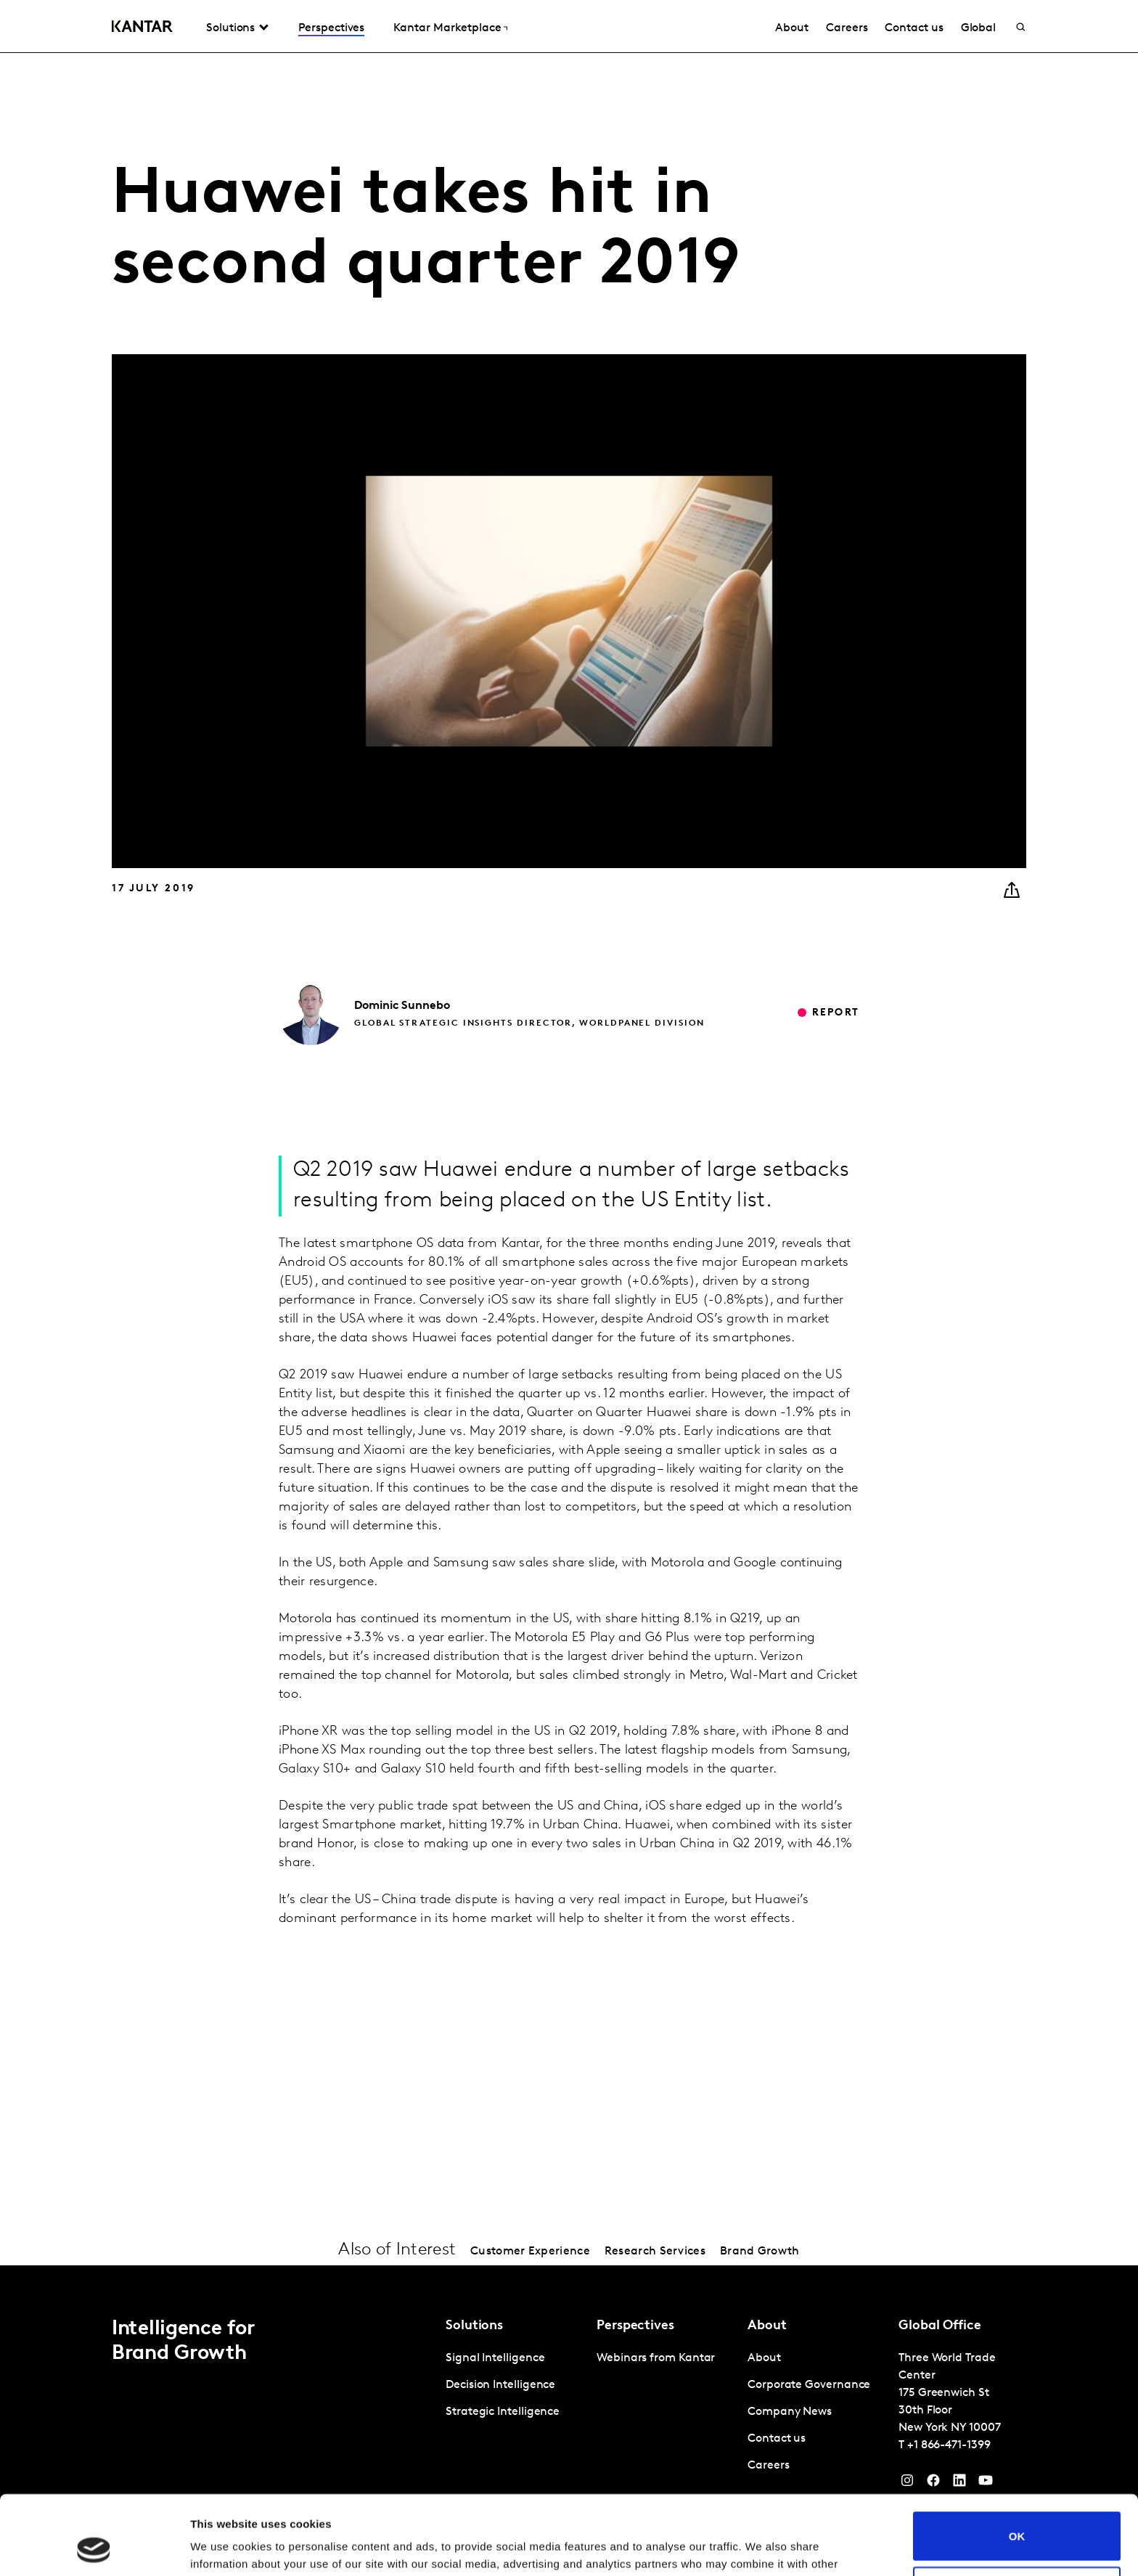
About (792, 28)
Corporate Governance (809, 2385)
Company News (790, 2412)
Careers (846, 28)
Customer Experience (530, 2251)
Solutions (230, 28)
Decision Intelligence (500, 2385)
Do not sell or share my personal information (1017, 2516)
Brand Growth (760, 2251)
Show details (224, 2547)
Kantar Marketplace (447, 28)
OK (1017, 2462)
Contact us (914, 28)
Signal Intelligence (495, 2358)
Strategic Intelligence (503, 2412)
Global (978, 28)
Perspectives (331, 28)
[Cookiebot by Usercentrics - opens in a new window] (93, 2548)
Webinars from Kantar (656, 2358)
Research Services (655, 2251)
